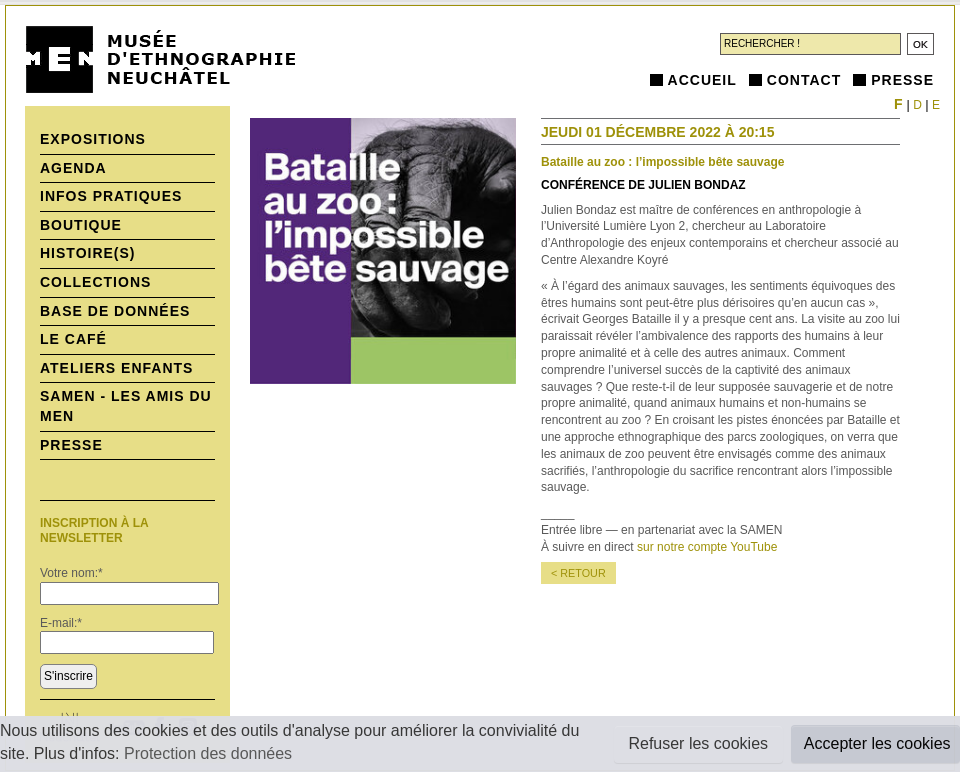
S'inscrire (68, 676)
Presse (902, 80)
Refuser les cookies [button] (698, 743)
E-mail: (61, 623)
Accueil (702, 80)
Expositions (93, 139)
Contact (804, 80)
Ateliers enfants (116, 368)
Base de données (115, 311)
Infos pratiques (111, 196)
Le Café (73, 339)
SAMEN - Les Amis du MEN (126, 406)
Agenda (73, 168)
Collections (95, 282)
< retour (578, 573)
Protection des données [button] (208, 753)
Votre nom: (71, 573)
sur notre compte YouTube (707, 547)
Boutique (81, 225)
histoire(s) (88, 253)
